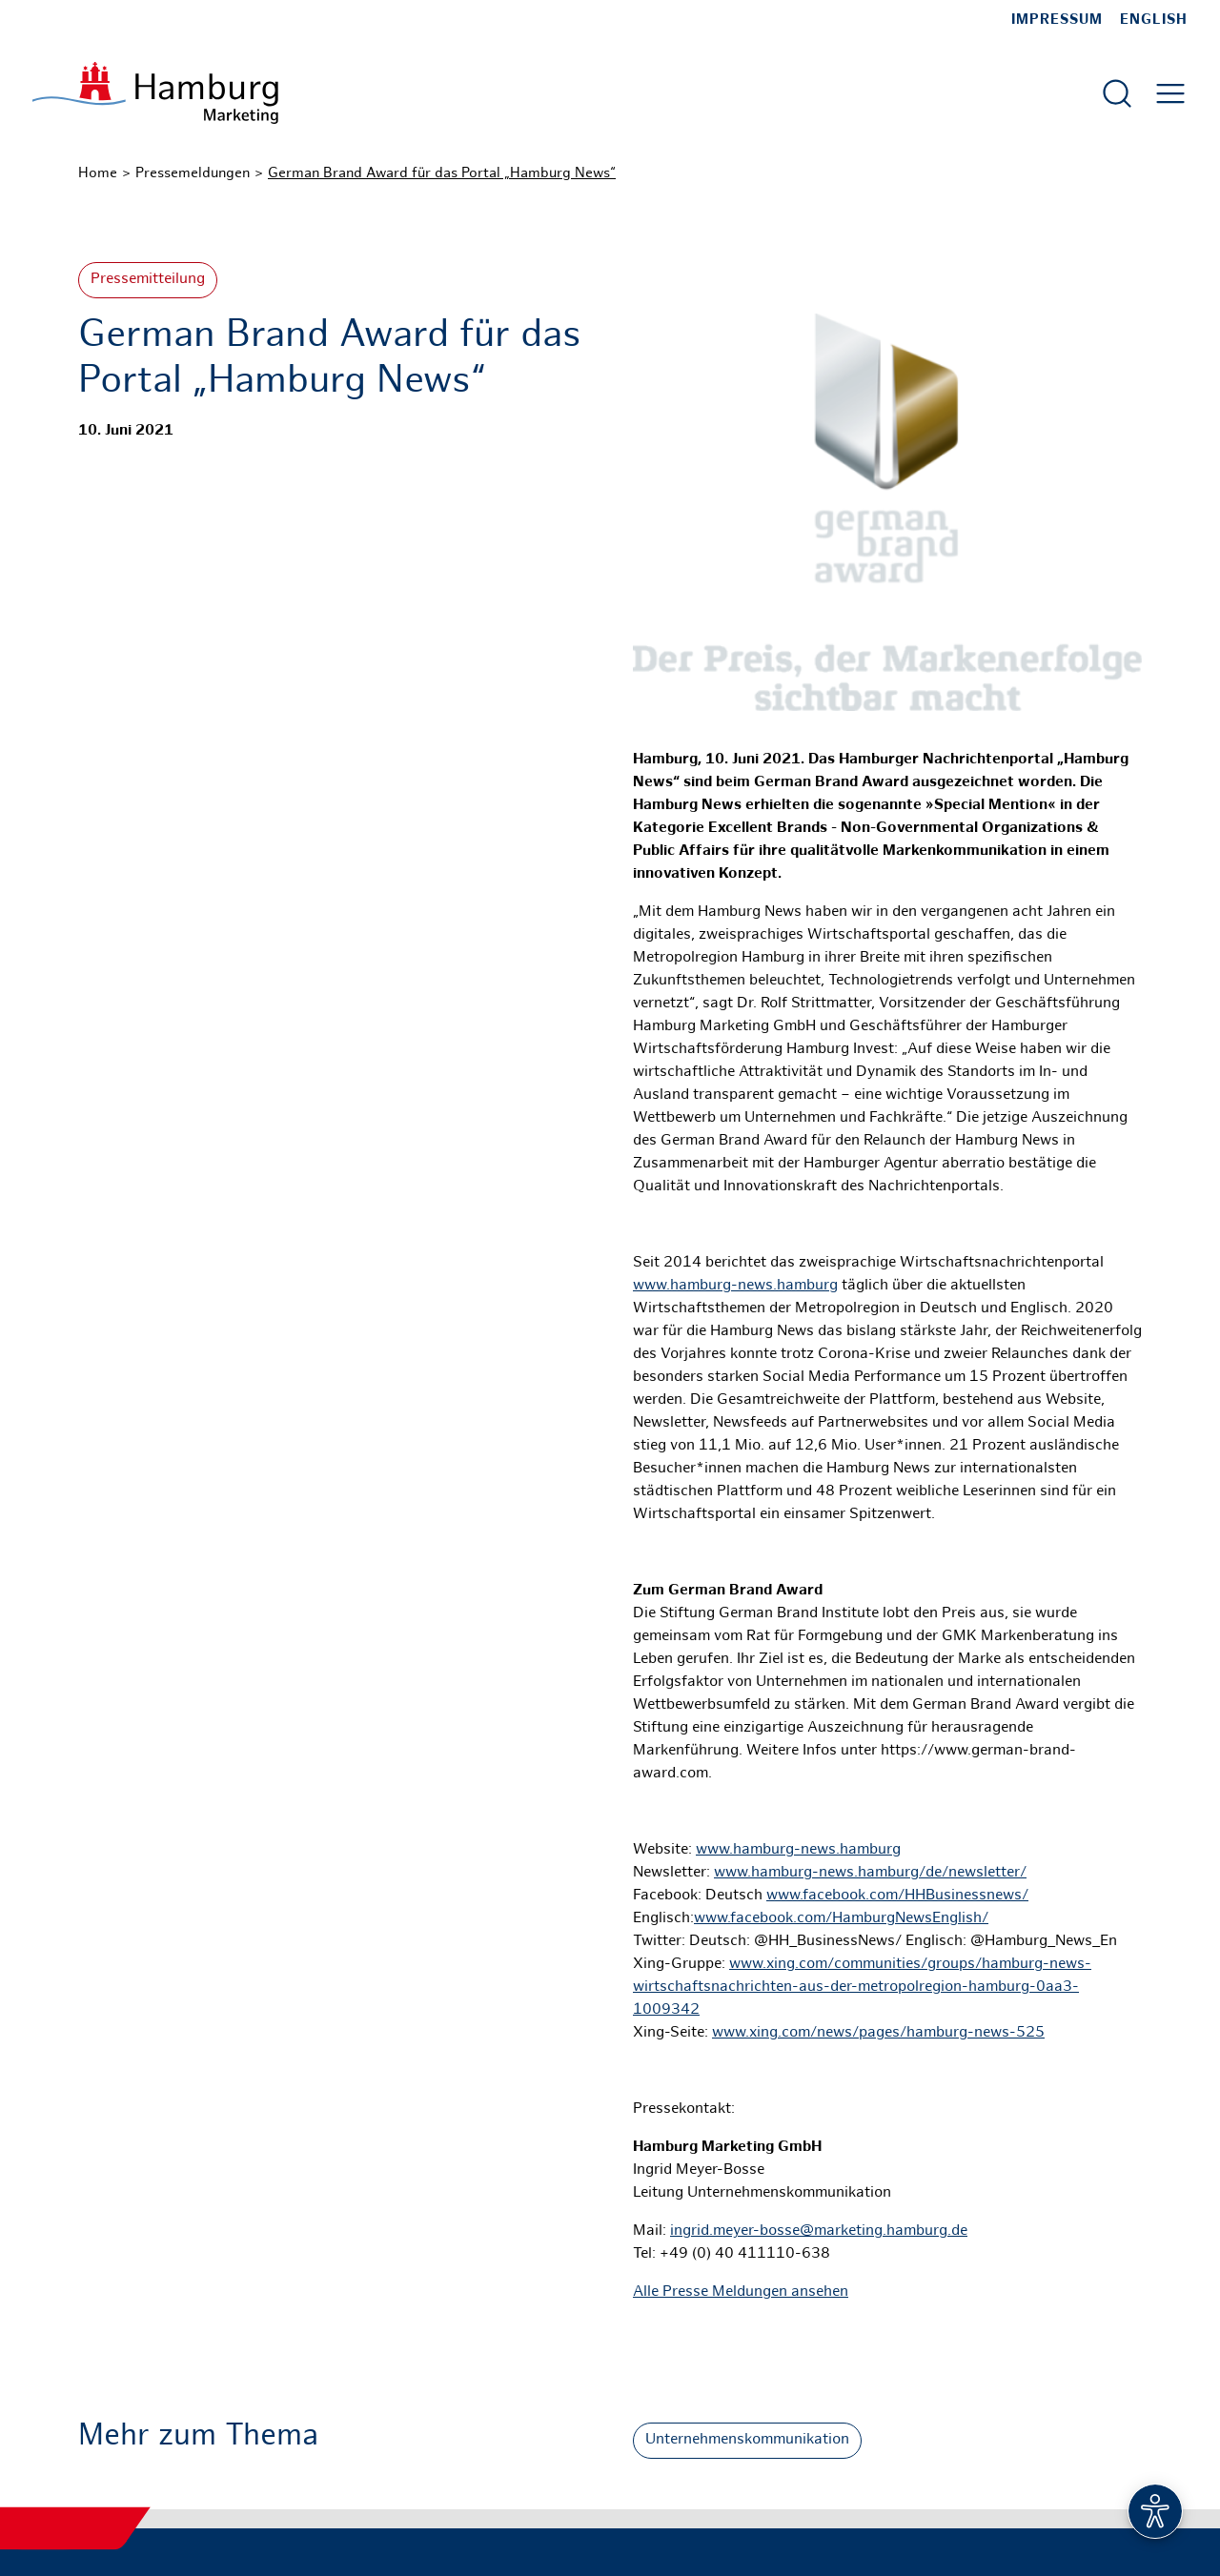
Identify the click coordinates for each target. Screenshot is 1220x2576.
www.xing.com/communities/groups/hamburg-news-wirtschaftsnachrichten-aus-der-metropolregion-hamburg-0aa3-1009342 (862, 1987)
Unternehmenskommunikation (747, 2440)
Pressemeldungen (192, 173)
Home (97, 173)
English (1154, 20)
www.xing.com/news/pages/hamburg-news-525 (878, 2033)
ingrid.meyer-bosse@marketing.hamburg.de (818, 2231)
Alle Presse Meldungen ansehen (740, 2292)
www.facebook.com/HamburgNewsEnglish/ (841, 1919)
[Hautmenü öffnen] (1170, 93)
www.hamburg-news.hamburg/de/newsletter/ (870, 1873)
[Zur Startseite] (155, 93)
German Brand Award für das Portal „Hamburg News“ (442, 173)
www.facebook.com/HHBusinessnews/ (897, 1896)
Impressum (1057, 20)
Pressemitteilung (148, 280)
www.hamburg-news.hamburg (735, 1286)
